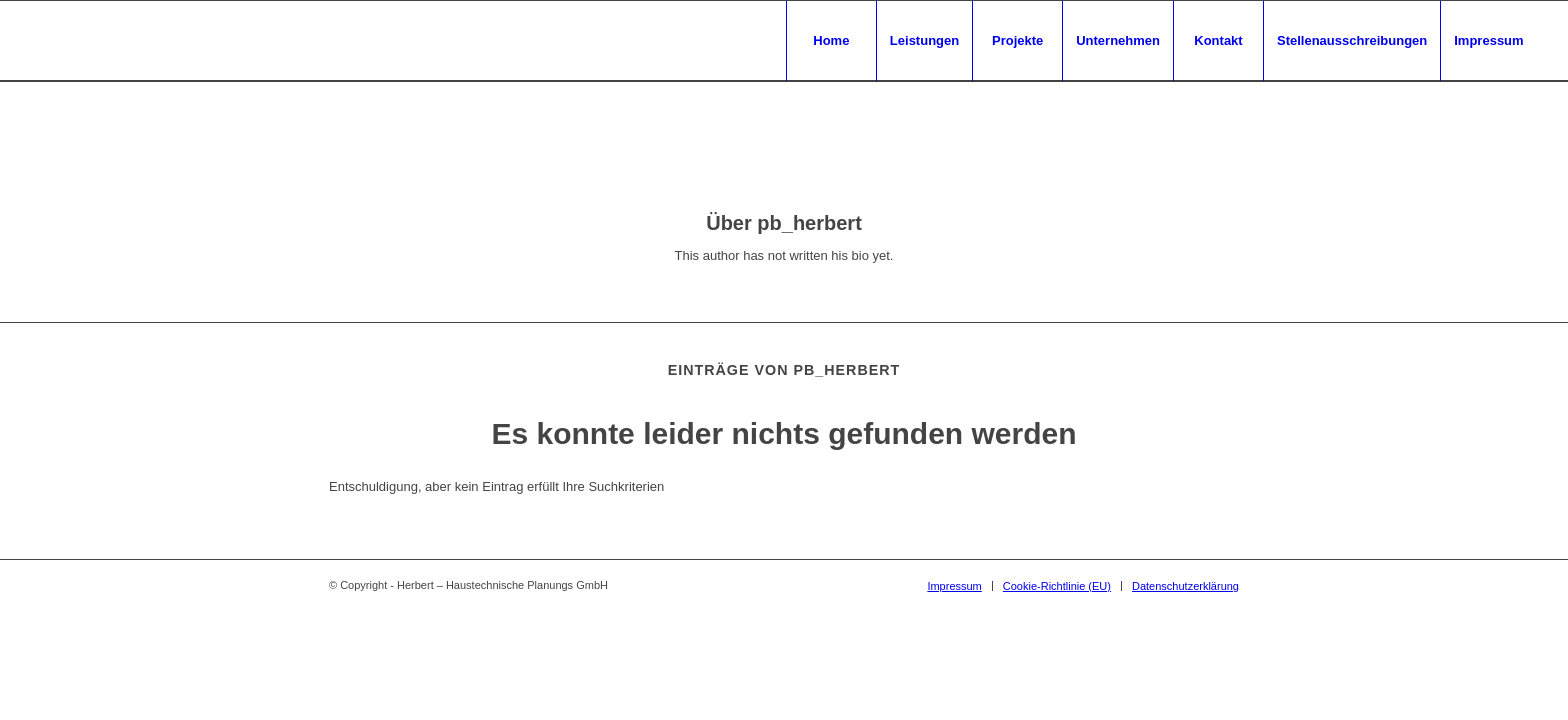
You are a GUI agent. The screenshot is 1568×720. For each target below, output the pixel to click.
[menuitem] (831, 41)
